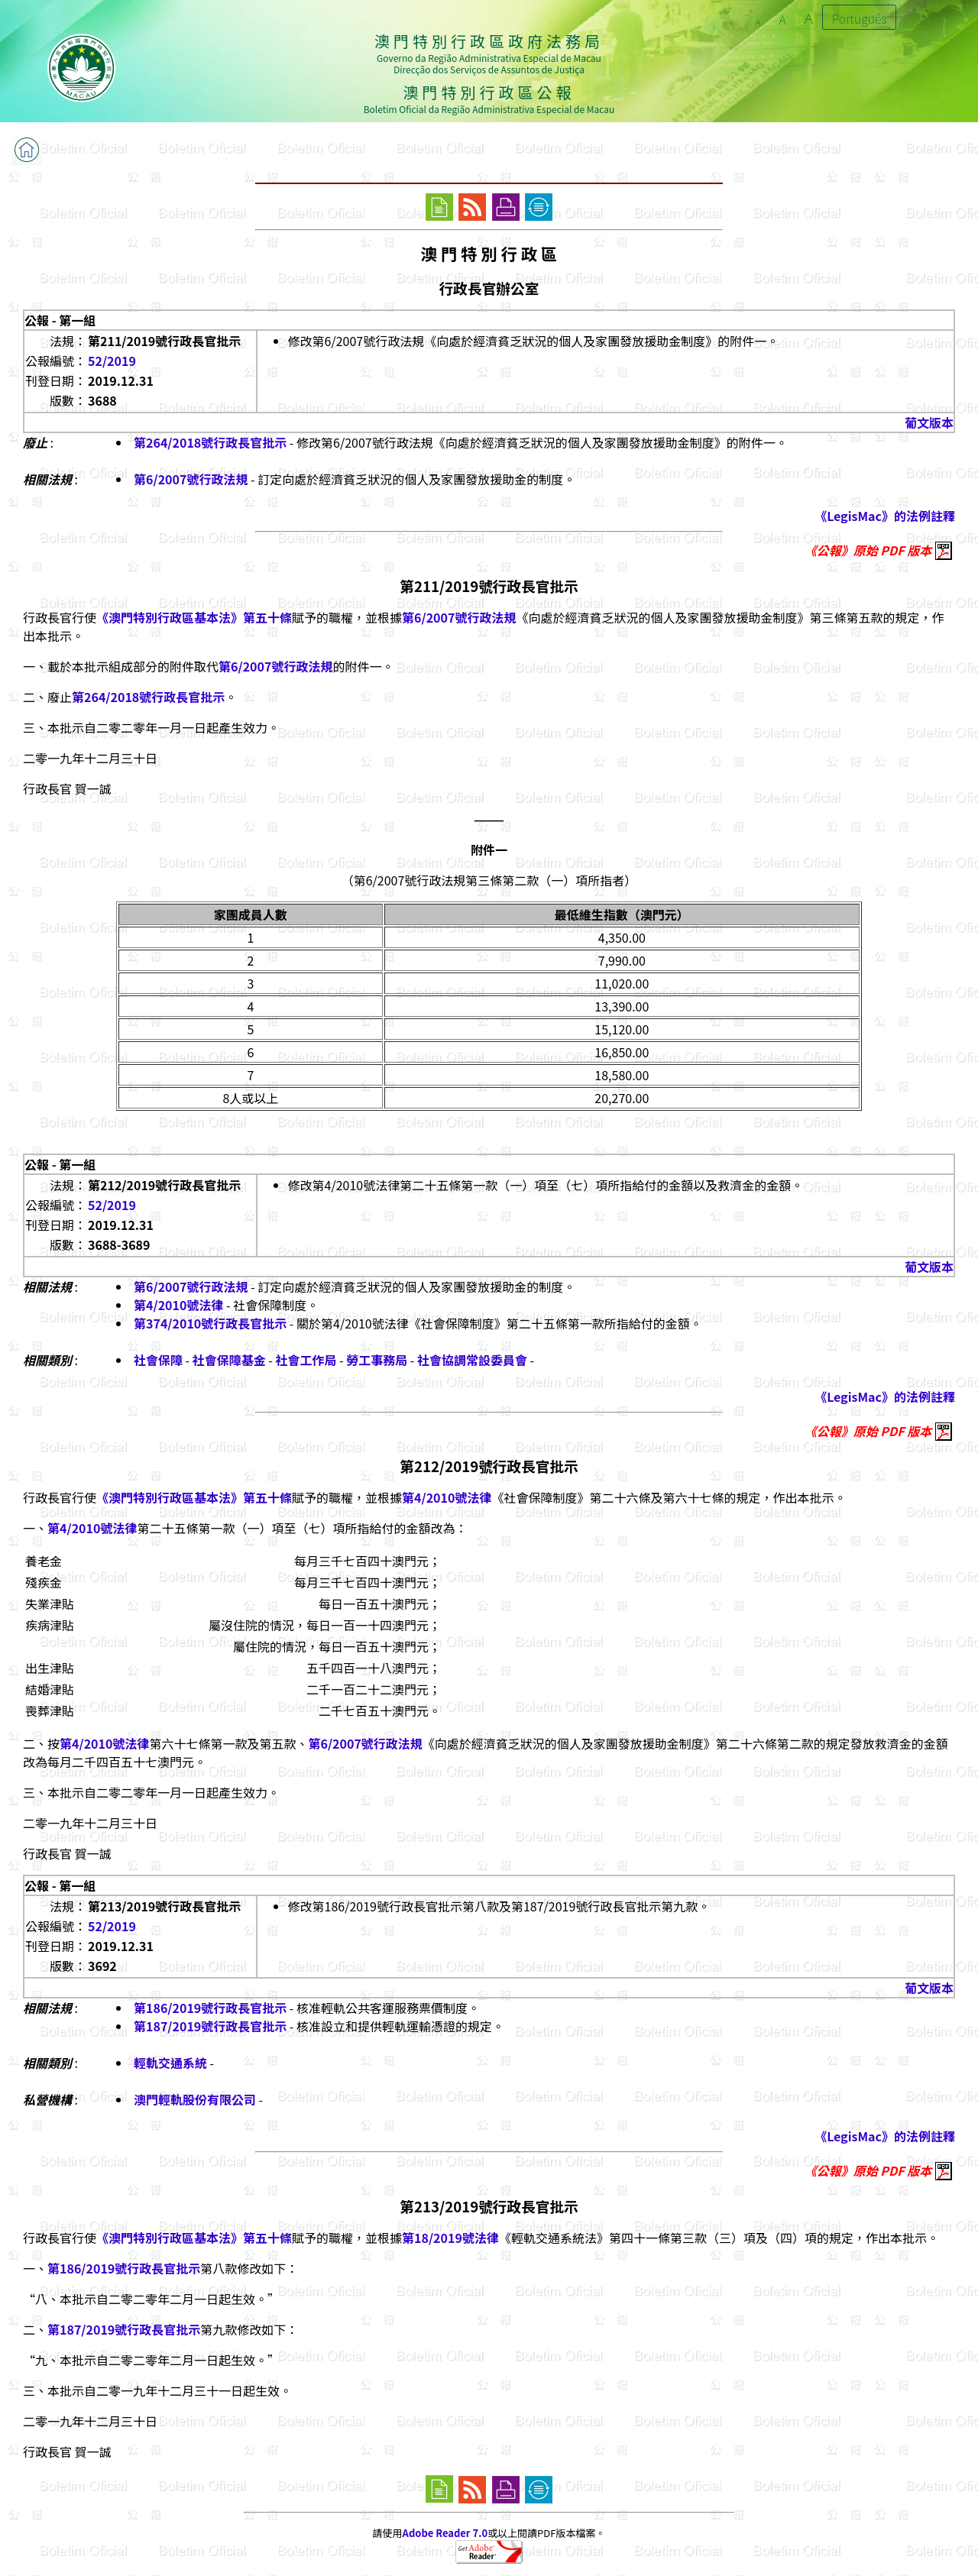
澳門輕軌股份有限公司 (195, 2099)
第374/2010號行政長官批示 (210, 1323)
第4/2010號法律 (178, 1305)
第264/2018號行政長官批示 (210, 442)
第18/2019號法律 (450, 2237)
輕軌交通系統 (170, 2062)
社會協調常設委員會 (472, 1360)
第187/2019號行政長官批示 (210, 2026)
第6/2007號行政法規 (191, 479)
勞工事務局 (376, 1360)
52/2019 (112, 360)
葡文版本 (929, 422)
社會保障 (158, 1360)
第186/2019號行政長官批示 (210, 2007)
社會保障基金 (229, 1360)
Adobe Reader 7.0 (445, 2533)
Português (859, 18)
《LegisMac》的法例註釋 (884, 515)
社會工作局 (306, 1360)
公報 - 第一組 (60, 320)
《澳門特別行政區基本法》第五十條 (194, 617)
